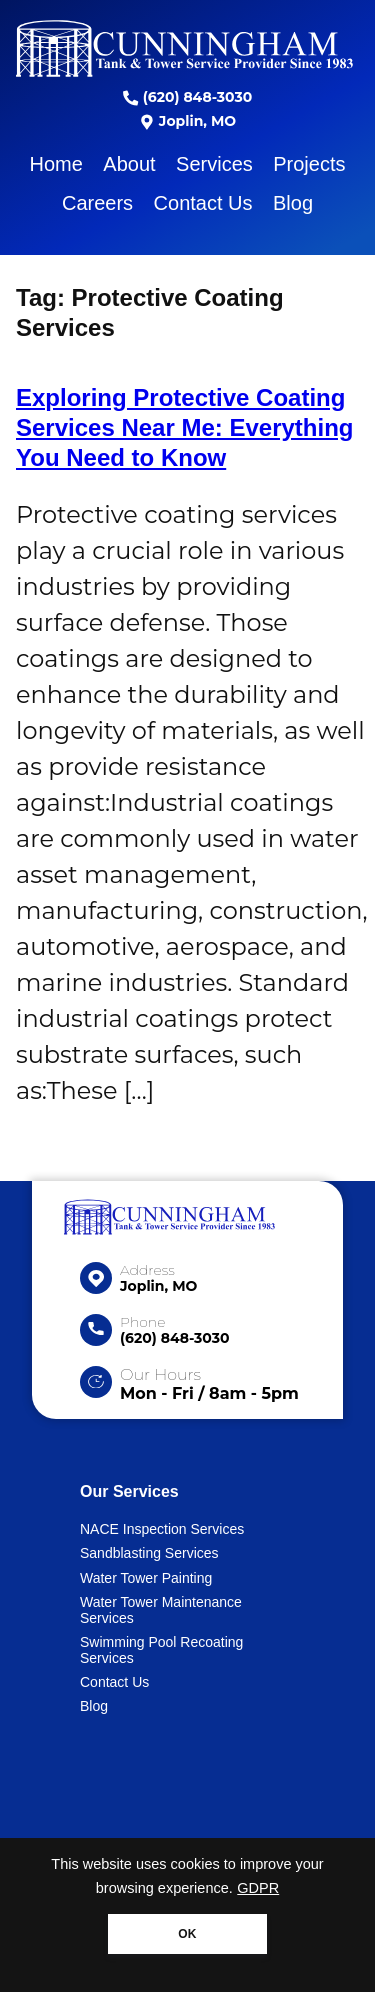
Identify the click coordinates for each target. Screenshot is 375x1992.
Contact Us (203, 203)
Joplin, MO (187, 121)
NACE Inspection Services (162, 1529)
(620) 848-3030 (187, 97)
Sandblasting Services (149, 1553)
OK (187, 1934)
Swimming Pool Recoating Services (161, 1650)
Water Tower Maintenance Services (161, 1610)
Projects (309, 164)
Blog (293, 203)
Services (214, 164)
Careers (97, 203)
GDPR (258, 1888)
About (129, 164)
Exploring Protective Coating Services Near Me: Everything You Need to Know (185, 427)
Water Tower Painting (146, 1578)
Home (56, 164)
